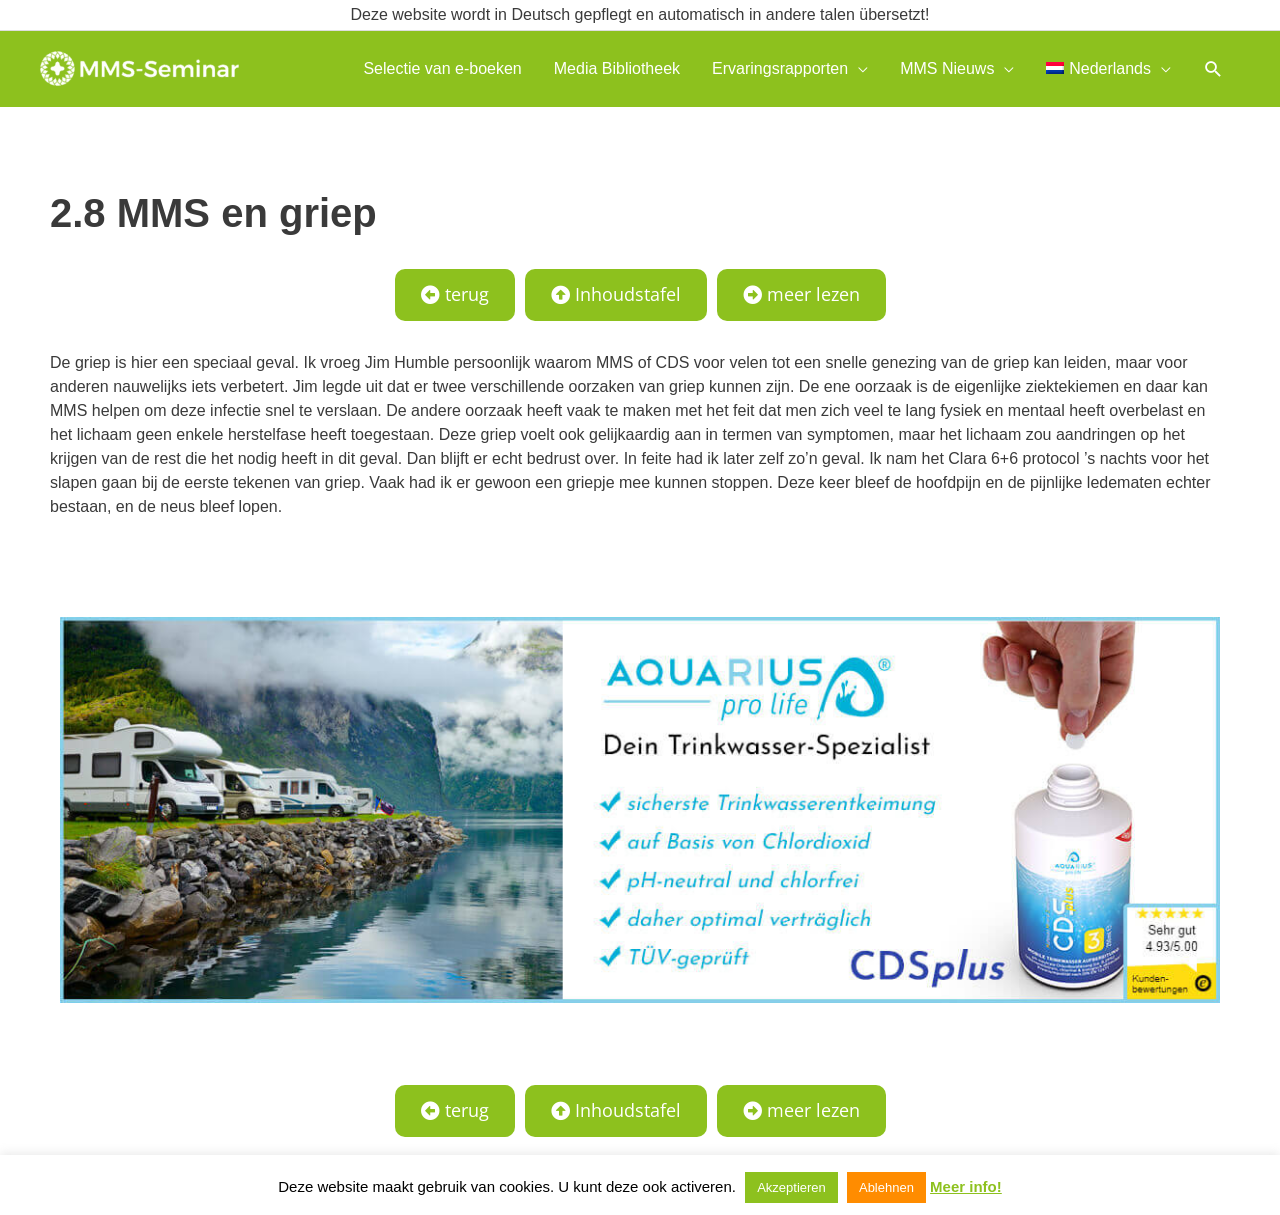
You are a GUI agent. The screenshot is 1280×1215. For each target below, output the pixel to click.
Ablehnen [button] (886, 1187)
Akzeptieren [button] (791, 1187)
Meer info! (966, 1186)
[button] (1213, 68)
